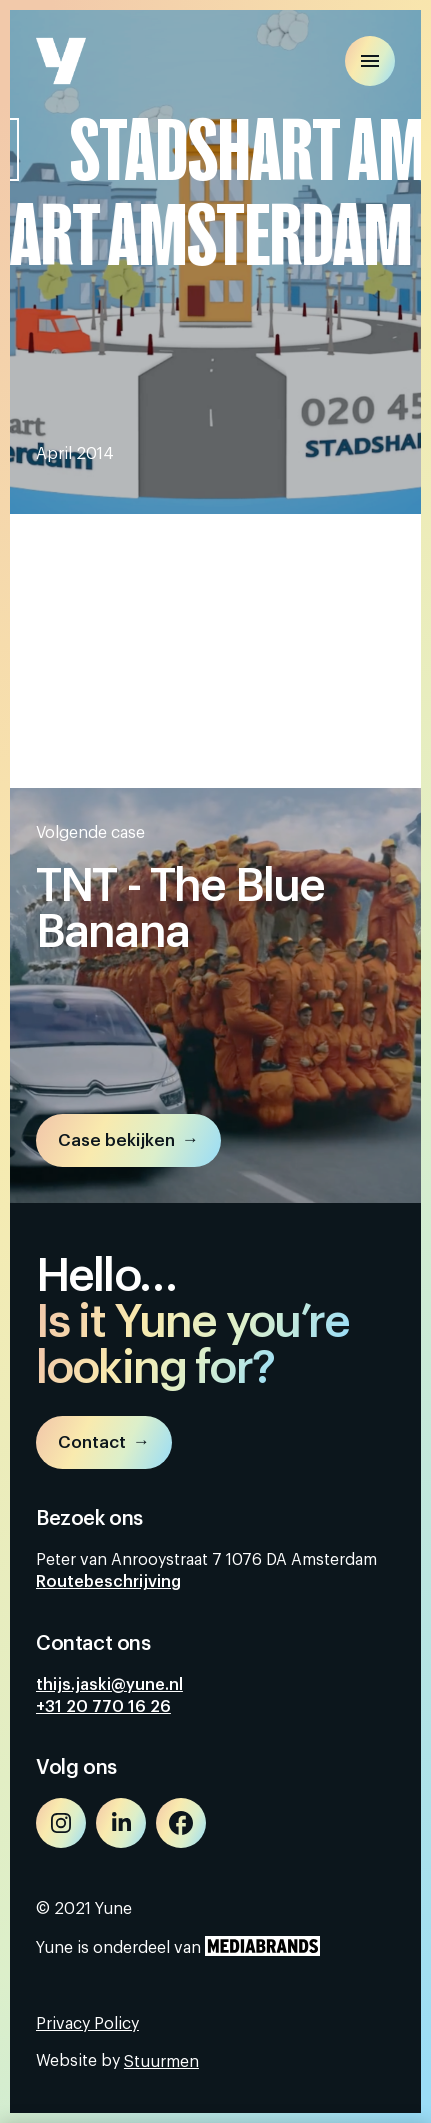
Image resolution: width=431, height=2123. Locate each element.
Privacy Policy (87, 2024)
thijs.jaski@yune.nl (109, 1685)
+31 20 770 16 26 (103, 1707)
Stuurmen (161, 2062)
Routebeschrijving (108, 1582)
